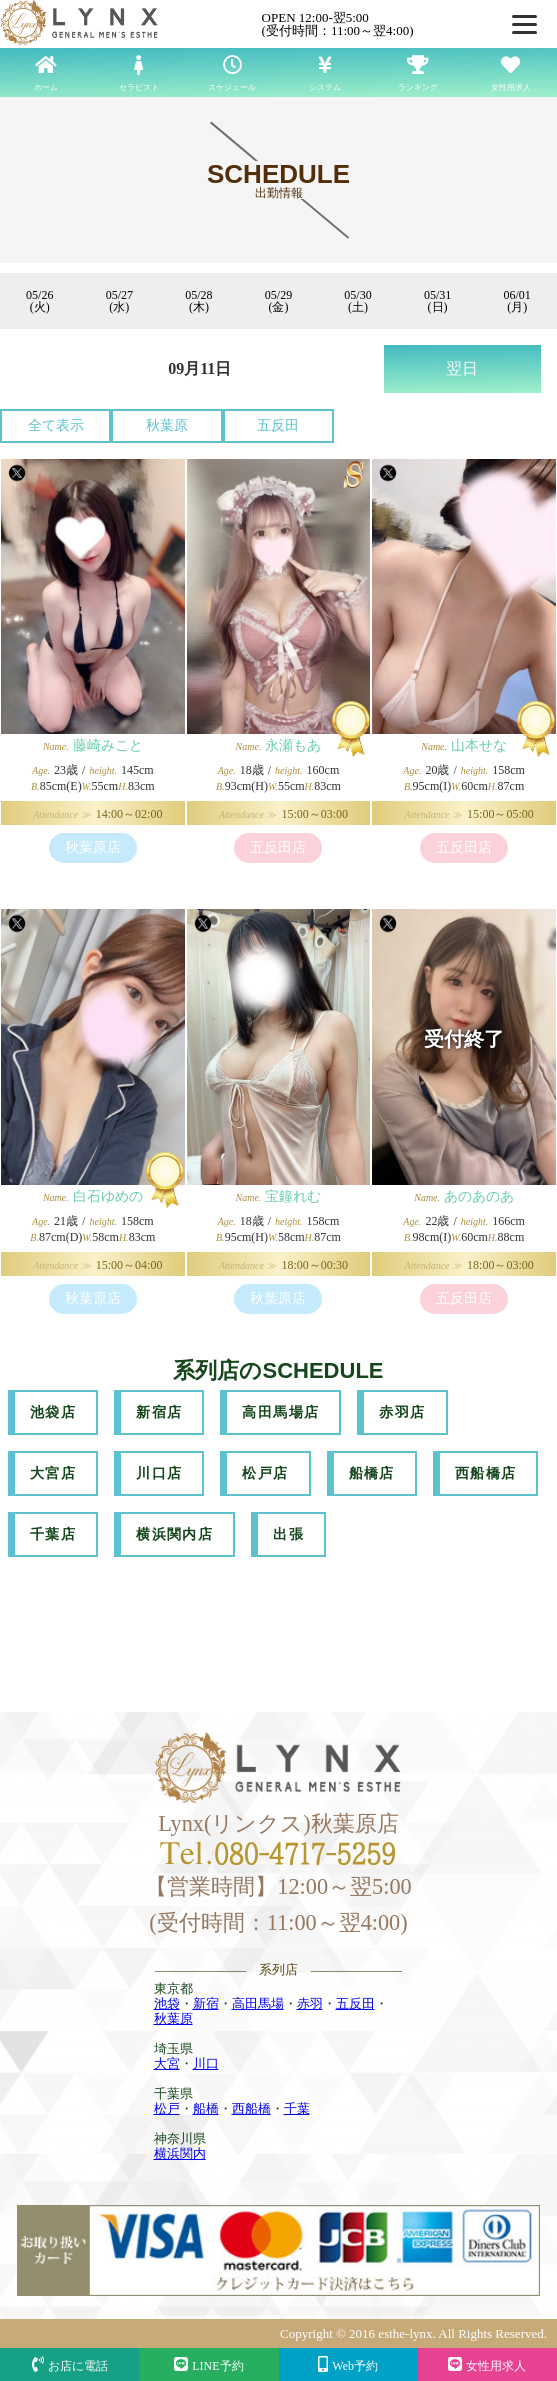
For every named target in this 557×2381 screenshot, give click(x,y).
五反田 (278, 425)
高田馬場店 (280, 1412)
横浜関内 (180, 2153)
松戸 (167, 2108)
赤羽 (310, 2003)
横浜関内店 (174, 1534)
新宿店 (159, 1412)
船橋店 (372, 1473)
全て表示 (56, 425)
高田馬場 (258, 2003)
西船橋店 (486, 1473)
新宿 (206, 2003)
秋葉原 (167, 425)
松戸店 (265, 1473)
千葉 (297, 2108)
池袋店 (53, 1412)
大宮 (167, 2063)
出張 (288, 1534)
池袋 (167, 2003)
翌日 (462, 368)
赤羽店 (402, 1412)
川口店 (159, 1473)
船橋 (206, 2108)
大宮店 (53, 1473)
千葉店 (53, 1534)
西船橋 (251, 2108)
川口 (206, 2063)
